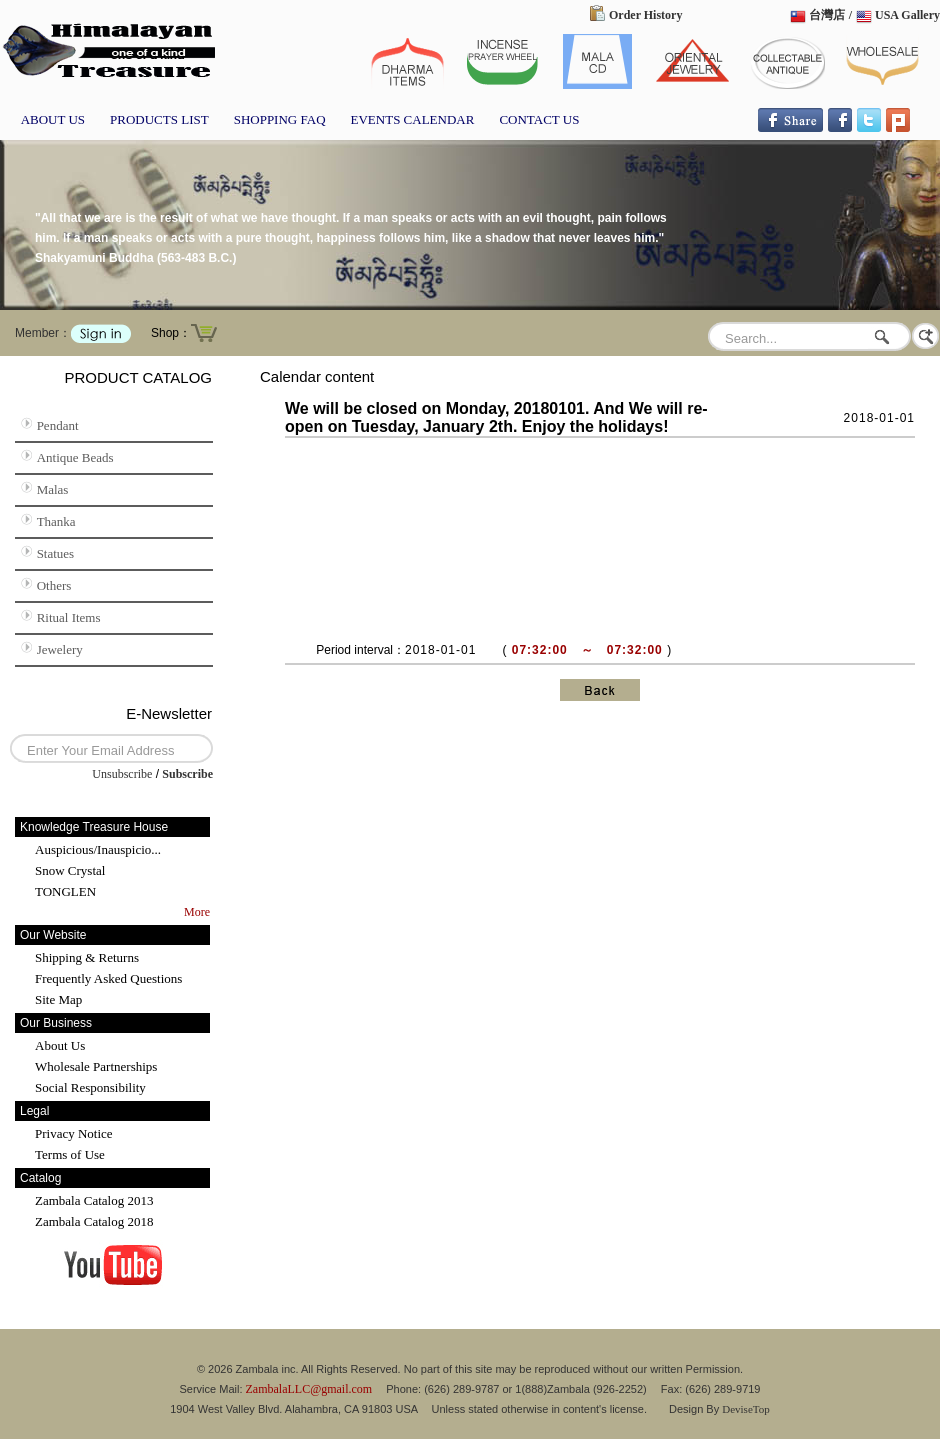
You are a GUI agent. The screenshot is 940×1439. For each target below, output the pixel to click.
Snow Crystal (70, 870)
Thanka (56, 521)
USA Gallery (907, 15)
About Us (60, 1045)
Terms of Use (70, 1154)
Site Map (58, 999)
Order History (645, 15)
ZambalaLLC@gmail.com (309, 1389)
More (197, 912)
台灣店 (827, 15)
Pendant (58, 425)
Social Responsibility (90, 1087)
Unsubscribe (122, 774)
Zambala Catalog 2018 (94, 1221)
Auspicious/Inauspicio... (98, 849)
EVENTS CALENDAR (413, 119)
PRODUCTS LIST (159, 119)
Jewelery (60, 649)
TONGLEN (65, 891)
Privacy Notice (74, 1133)
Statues (56, 553)
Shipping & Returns (87, 957)
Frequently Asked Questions (108, 978)
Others (54, 585)
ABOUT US (53, 119)
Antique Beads (75, 457)
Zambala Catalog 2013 (94, 1200)
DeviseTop (746, 1409)
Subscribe (187, 774)
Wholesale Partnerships (96, 1066)
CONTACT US (539, 119)
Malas (53, 489)
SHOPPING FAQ (280, 119)
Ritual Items (69, 617)
